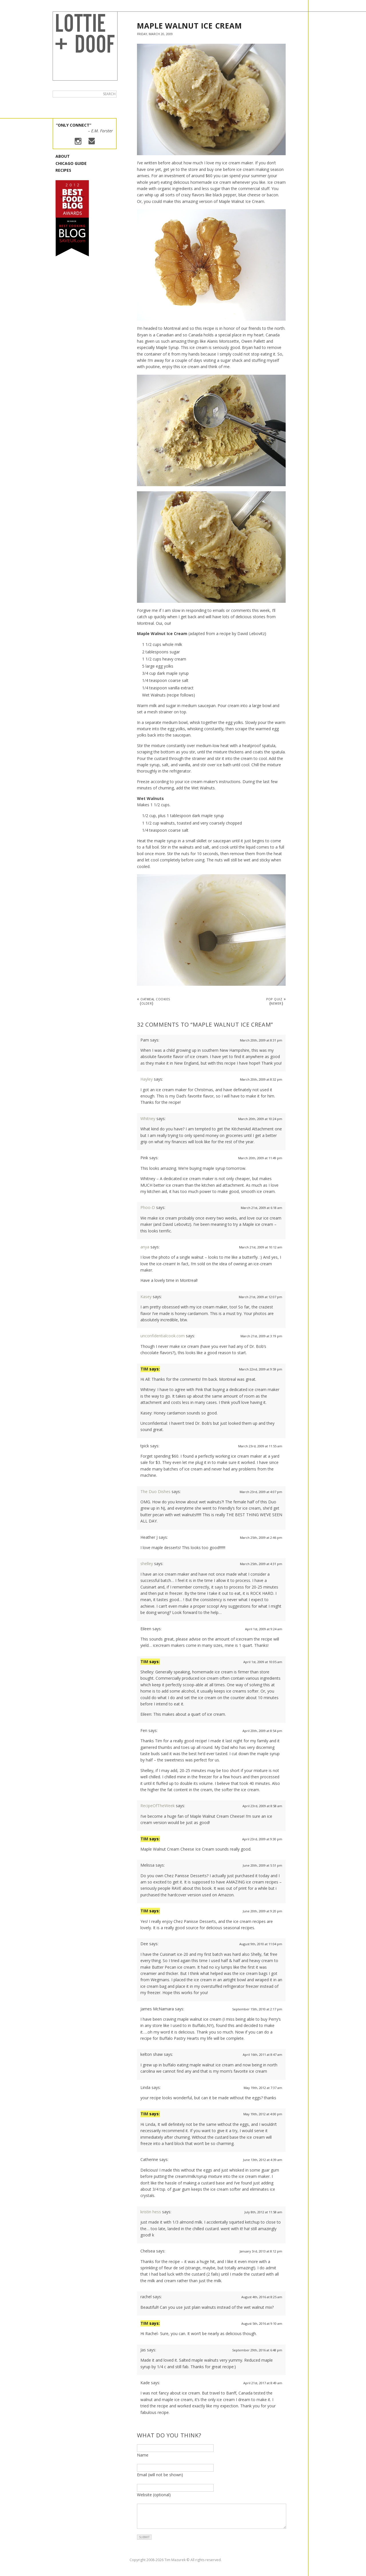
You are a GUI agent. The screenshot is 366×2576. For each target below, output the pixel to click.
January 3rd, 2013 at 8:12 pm (261, 2251)
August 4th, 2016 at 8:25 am (261, 2297)
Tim (144, 1369)
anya (144, 1247)
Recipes (63, 170)
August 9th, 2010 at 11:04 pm (260, 1944)
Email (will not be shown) (160, 2474)
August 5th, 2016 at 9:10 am (261, 2323)
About (62, 156)
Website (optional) (154, 2494)
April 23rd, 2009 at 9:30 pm (262, 1839)
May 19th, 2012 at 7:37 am (263, 2088)
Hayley (146, 1079)
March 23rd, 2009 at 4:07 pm (261, 1492)
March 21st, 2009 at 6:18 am (261, 1208)
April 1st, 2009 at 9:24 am (263, 1629)
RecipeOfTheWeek (157, 1805)
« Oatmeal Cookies (153, 1000)
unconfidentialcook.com (162, 1335)
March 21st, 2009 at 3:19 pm (261, 1336)
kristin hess (150, 2211)
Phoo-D (147, 1207)
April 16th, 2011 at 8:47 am (262, 2054)
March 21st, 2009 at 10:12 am (260, 1247)
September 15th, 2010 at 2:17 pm (257, 2009)
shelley (146, 1563)
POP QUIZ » (276, 1000)
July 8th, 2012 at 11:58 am (263, 2212)
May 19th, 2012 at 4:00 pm (262, 2114)
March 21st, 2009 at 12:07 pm (260, 1297)
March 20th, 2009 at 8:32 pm (261, 1079)
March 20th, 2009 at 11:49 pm (260, 1158)
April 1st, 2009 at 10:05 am (262, 1662)
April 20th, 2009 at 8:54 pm (262, 1731)
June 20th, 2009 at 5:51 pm (262, 1865)
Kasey (146, 1296)
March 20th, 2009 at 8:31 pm (261, 1040)
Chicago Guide (71, 163)
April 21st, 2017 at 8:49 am (262, 2383)
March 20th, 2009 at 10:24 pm (260, 1119)
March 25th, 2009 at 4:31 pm (261, 1564)
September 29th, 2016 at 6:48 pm (257, 2350)
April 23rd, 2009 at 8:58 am (262, 1806)
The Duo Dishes (155, 1491)
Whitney (147, 1118)
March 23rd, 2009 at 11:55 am (260, 1446)
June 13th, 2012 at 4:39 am (262, 2160)
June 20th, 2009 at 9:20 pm (262, 1911)
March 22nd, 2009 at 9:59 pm (260, 1369)
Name (142, 2455)
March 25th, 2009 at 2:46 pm (261, 1537)
